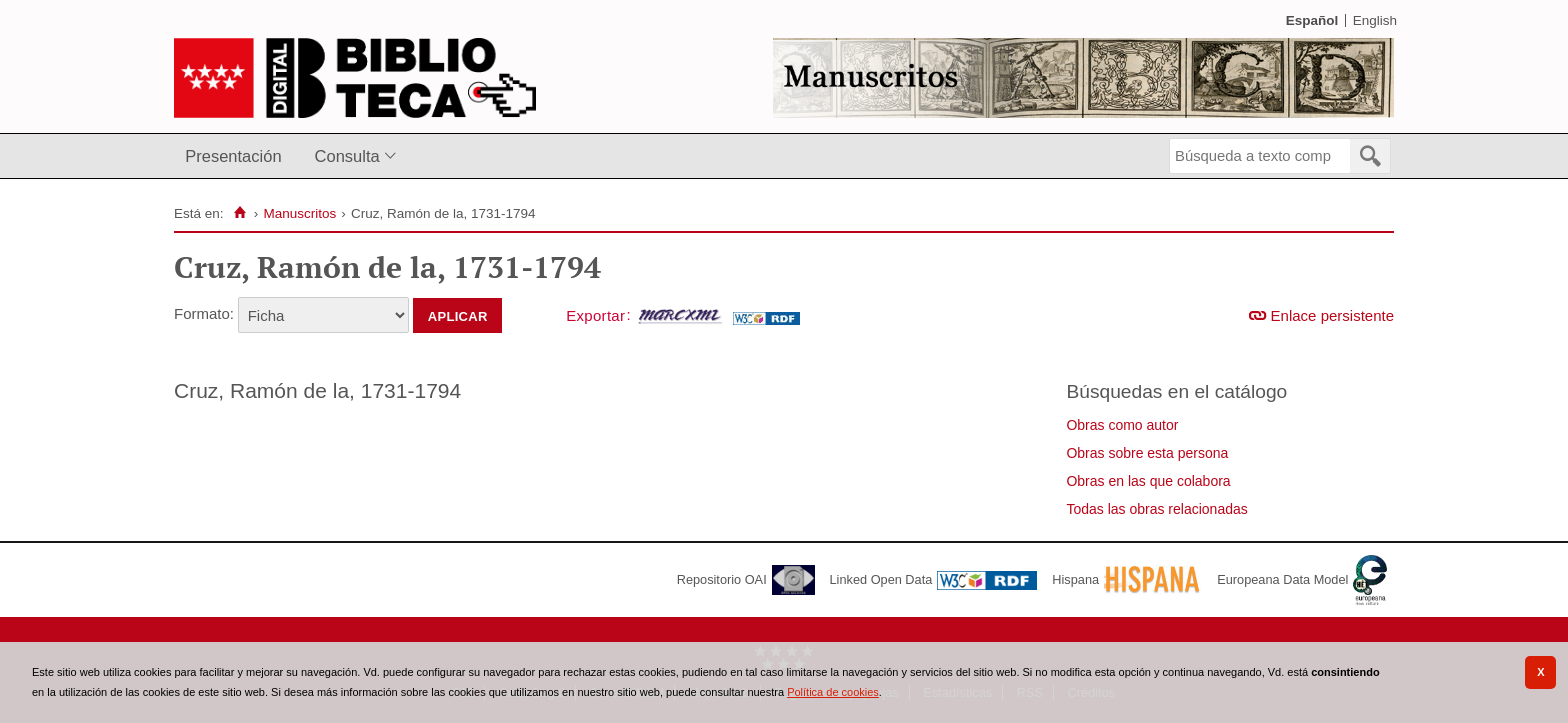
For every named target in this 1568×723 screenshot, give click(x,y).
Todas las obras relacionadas (1156, 509)
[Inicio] (239, 213)
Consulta (347, 156)
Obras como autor (1122, 425)
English (1375, 20)
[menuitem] (237, 156)
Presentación (233, 156)
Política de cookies (833, 692)
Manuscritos (299, 213)
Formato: (204, 313)
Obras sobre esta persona (1147, 453)
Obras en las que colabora (1148, 481)
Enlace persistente (1332, 315)
